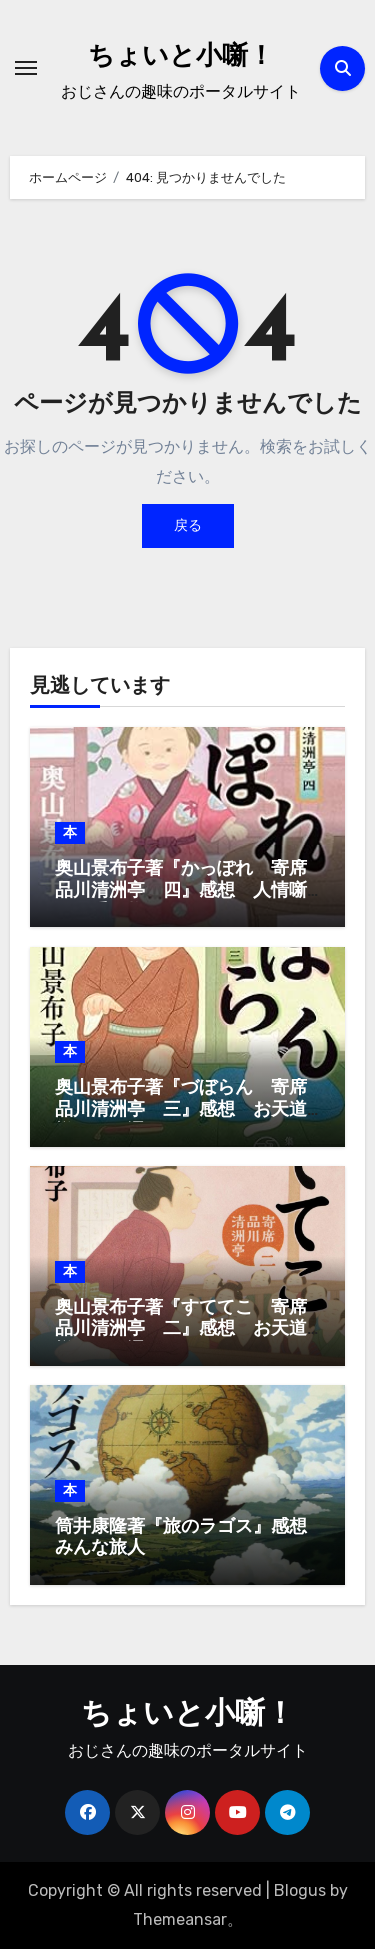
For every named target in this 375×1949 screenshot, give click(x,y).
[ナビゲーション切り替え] (26, 68)
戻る (188, 525)
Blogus (300, 1890)
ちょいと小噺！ (181, 57)
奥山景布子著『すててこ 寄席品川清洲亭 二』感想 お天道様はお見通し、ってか (181, 1330)
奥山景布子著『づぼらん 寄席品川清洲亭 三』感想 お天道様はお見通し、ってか (181, 1110)
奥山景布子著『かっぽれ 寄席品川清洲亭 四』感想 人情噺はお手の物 (181, 891)
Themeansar (180, 1919)
